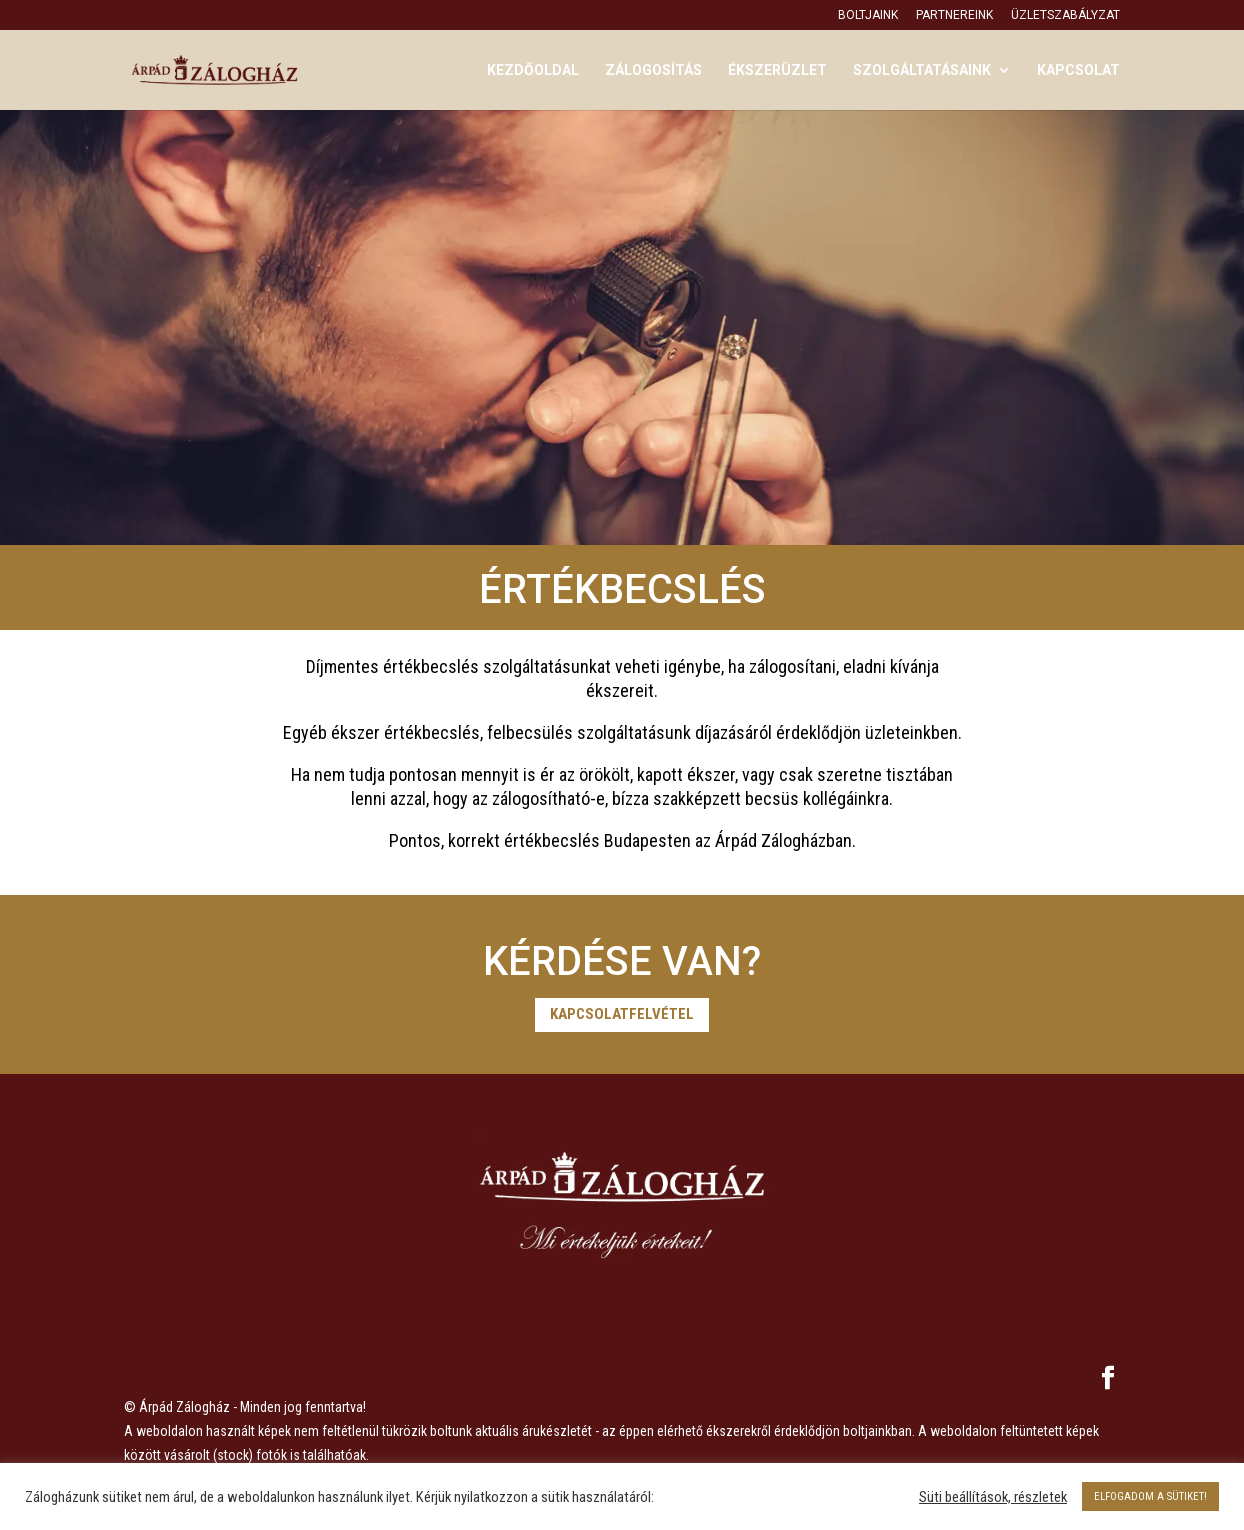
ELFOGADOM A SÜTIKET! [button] (1150, 1496)
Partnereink (954, 15)
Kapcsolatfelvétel (622, 1014)
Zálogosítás (653, 70)
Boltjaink (868, 15)
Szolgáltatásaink (922, 70)
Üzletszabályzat (1065, 15)
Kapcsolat (1078, 70)
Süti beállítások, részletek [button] (993, 1497)
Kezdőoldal (533, 70)
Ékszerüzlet (777, 70)
